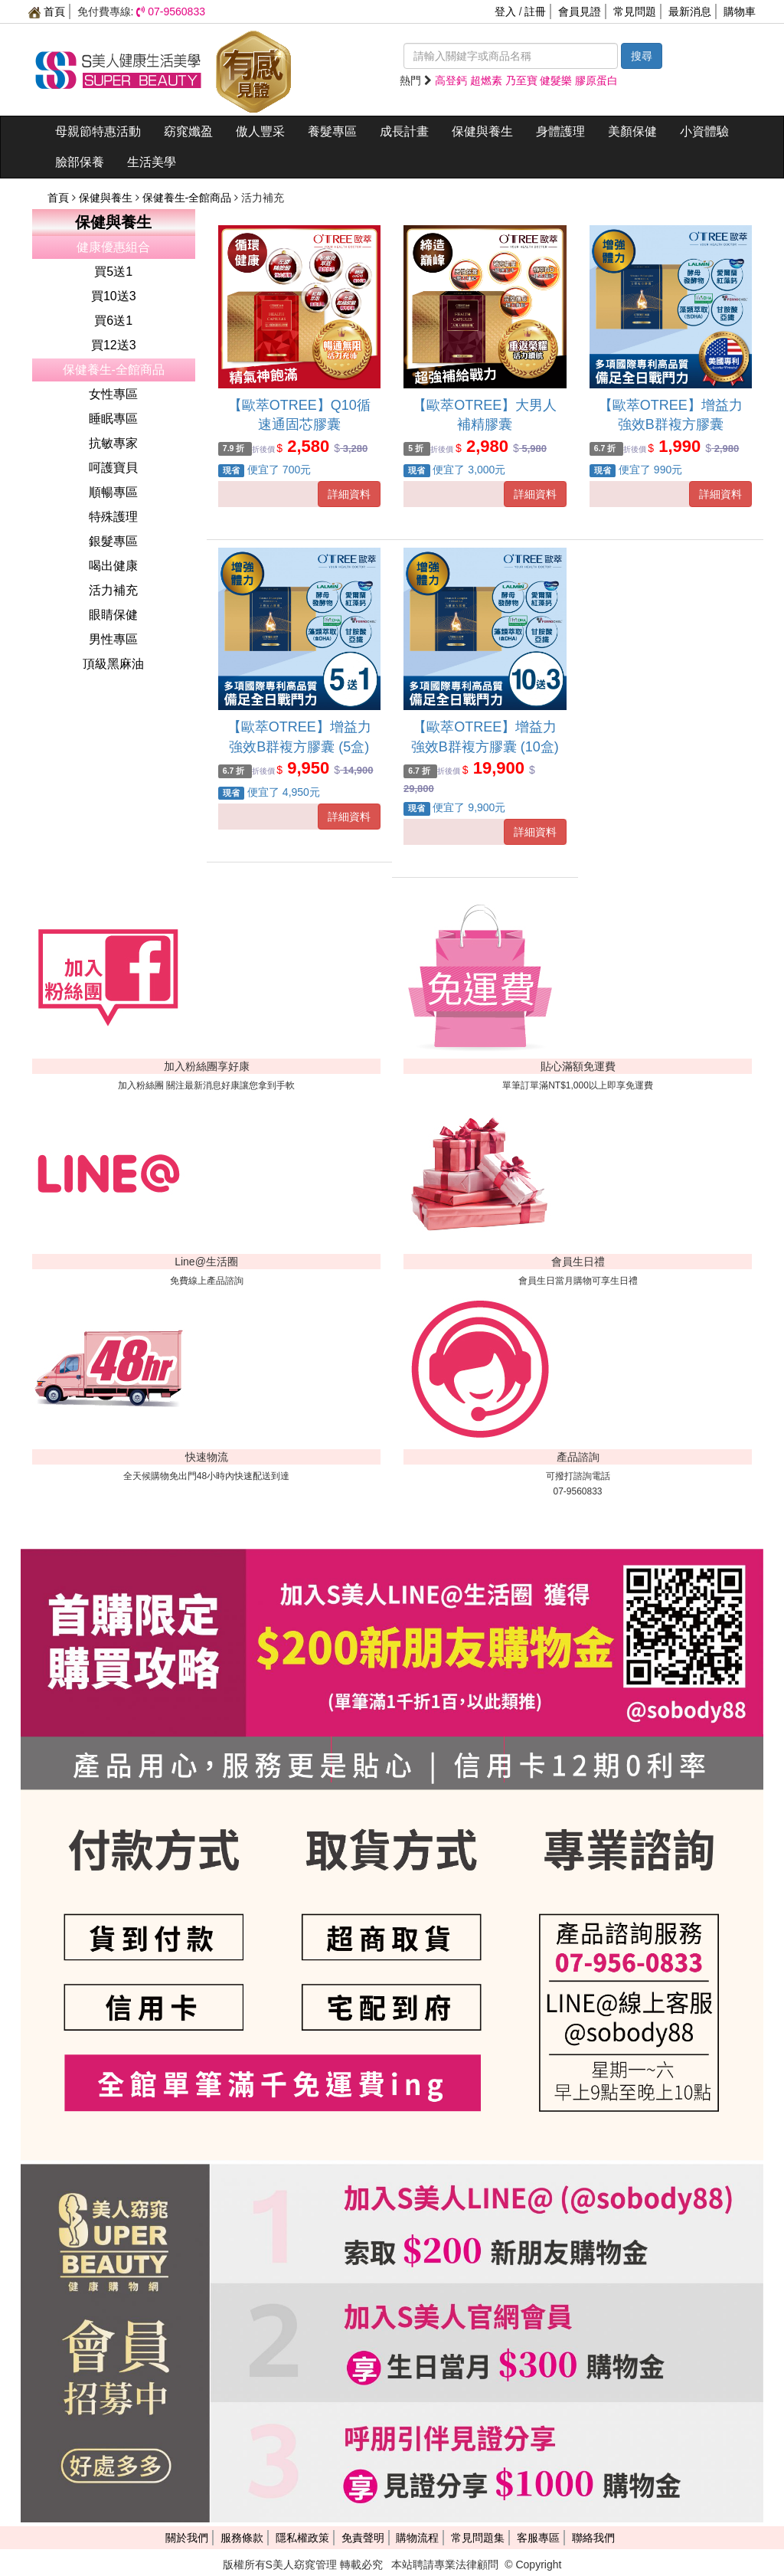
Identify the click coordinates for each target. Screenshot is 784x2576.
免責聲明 (362, 2538)
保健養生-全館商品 (188, 197)
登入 (505, 11)
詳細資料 (349, 494)
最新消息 (689, 11)
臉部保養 (79, 162)
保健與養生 (482, 131)
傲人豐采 (260, 131)
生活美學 (151, 162)
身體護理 (560, 131)
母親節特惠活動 (98, 131)
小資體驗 (704, 131)
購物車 (740, 11)
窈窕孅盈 (188, 131)
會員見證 (579, 11)
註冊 (535, 11)
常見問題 (634, 11)
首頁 (46, 11)
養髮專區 (332, 131)
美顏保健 (632, 131)
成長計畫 (404, 131)
